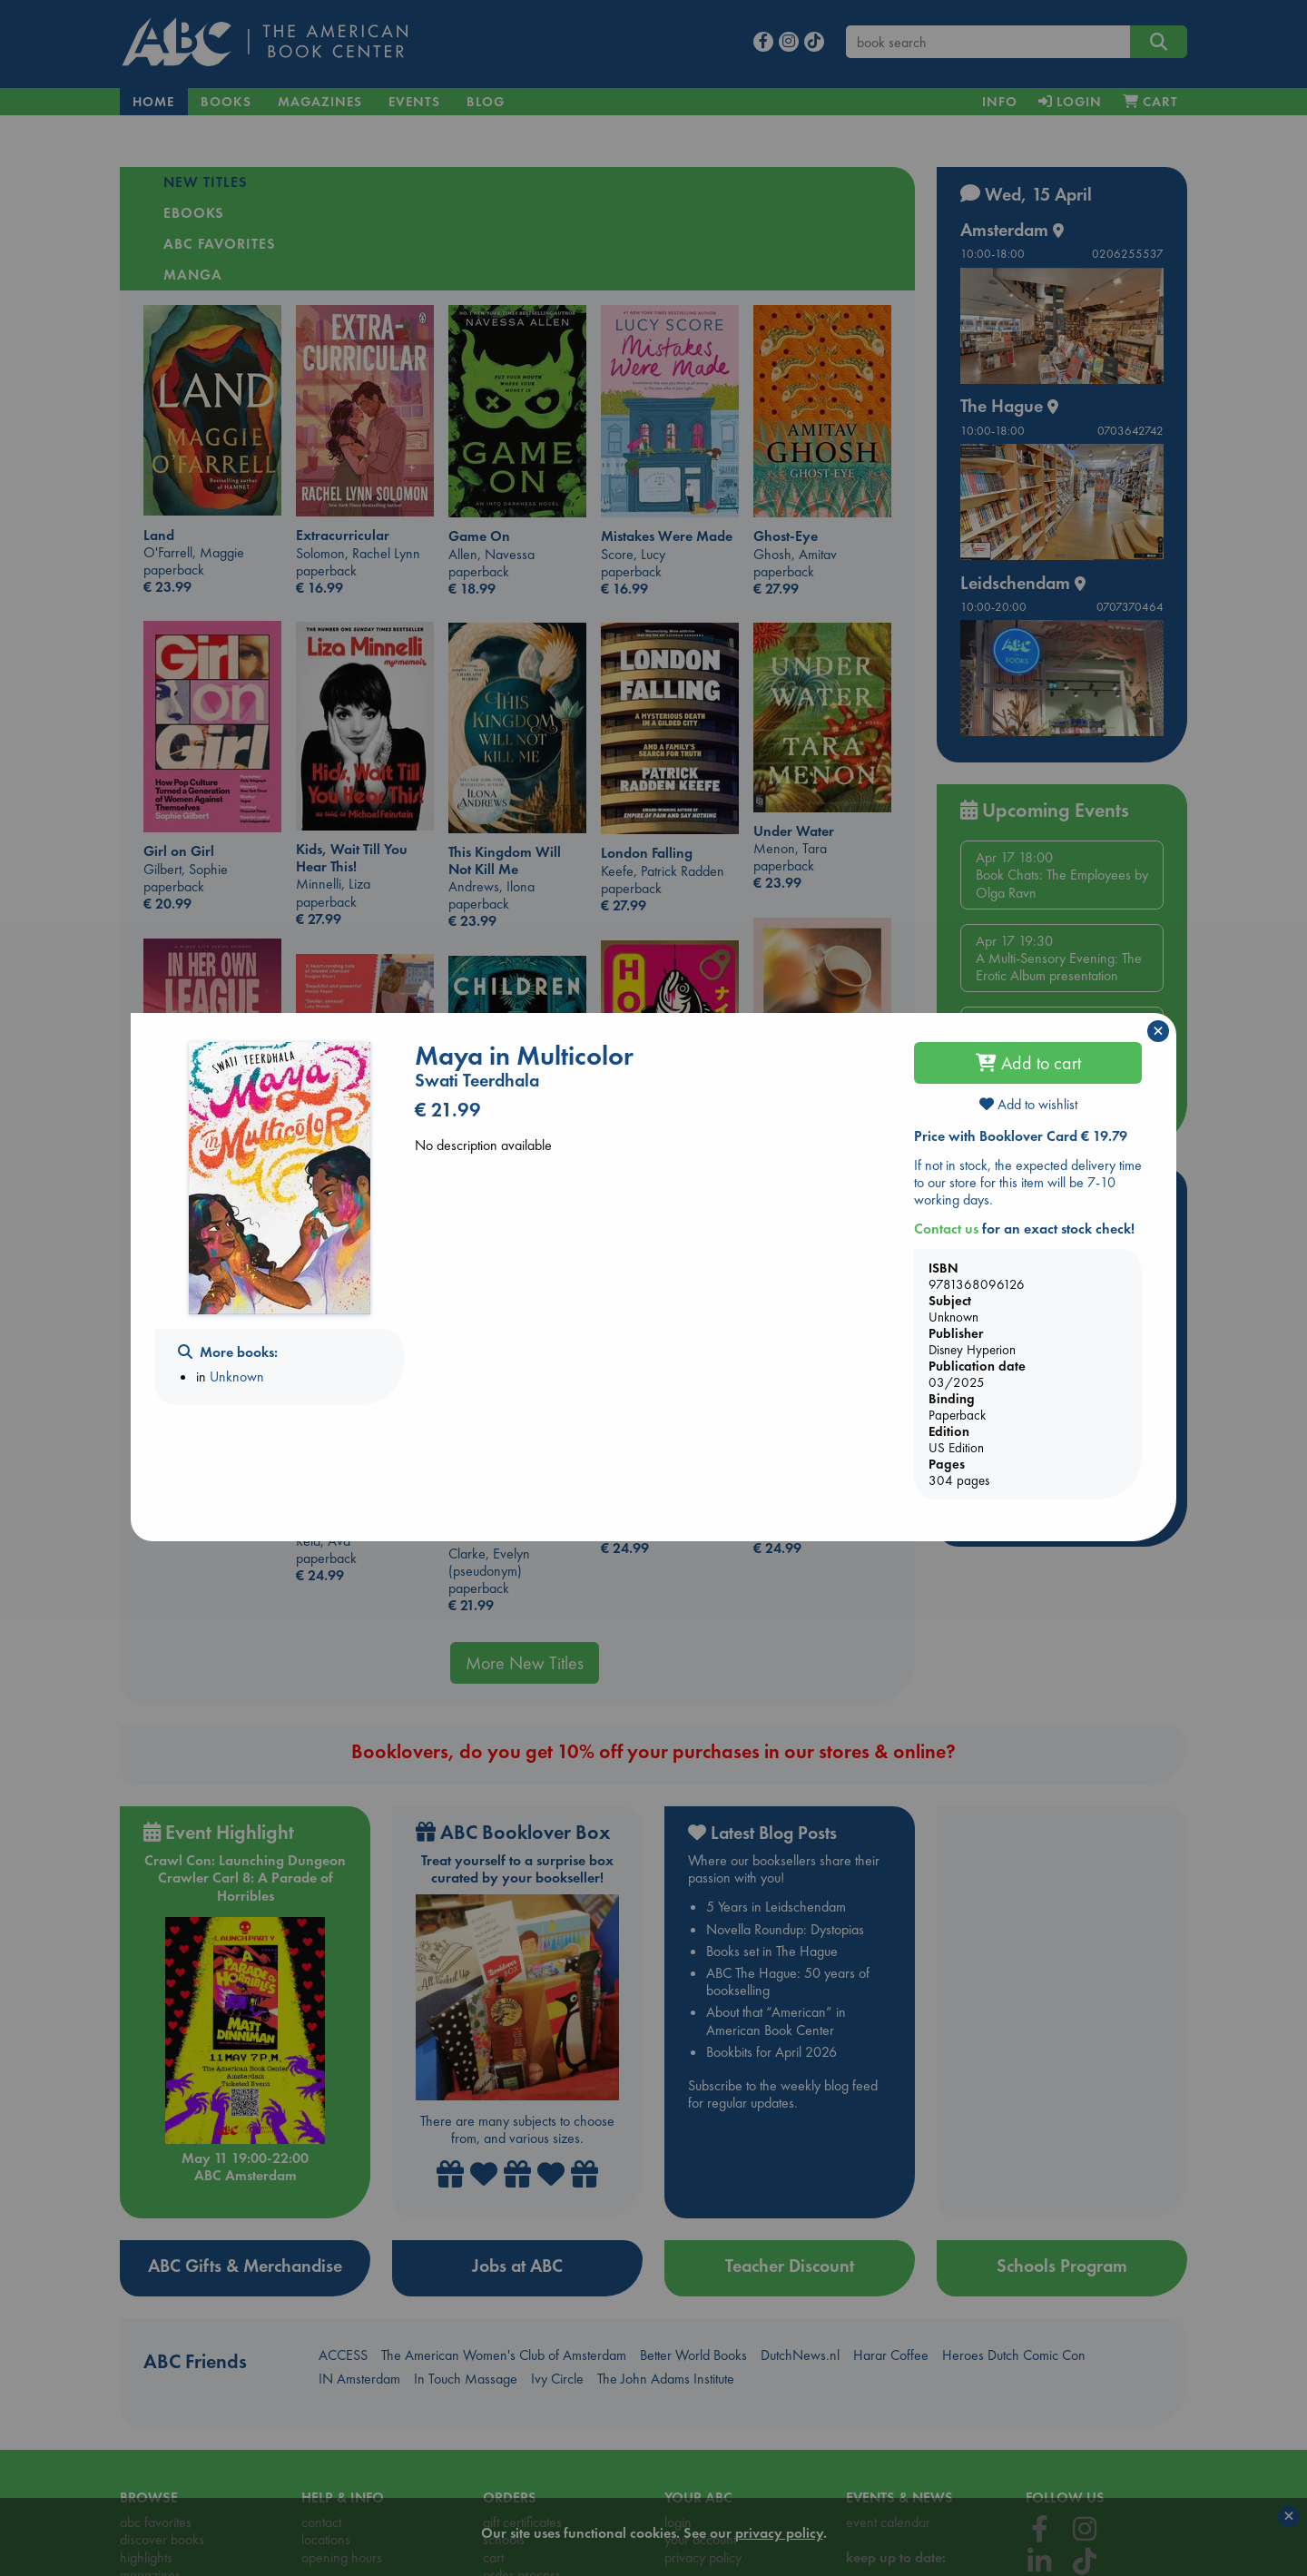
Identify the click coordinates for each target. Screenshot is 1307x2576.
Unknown (237, 1376)
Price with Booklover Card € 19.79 (1020, 1135)
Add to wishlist (1028, 1104)
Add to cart (1028, 1063)
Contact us (946, 1228)
